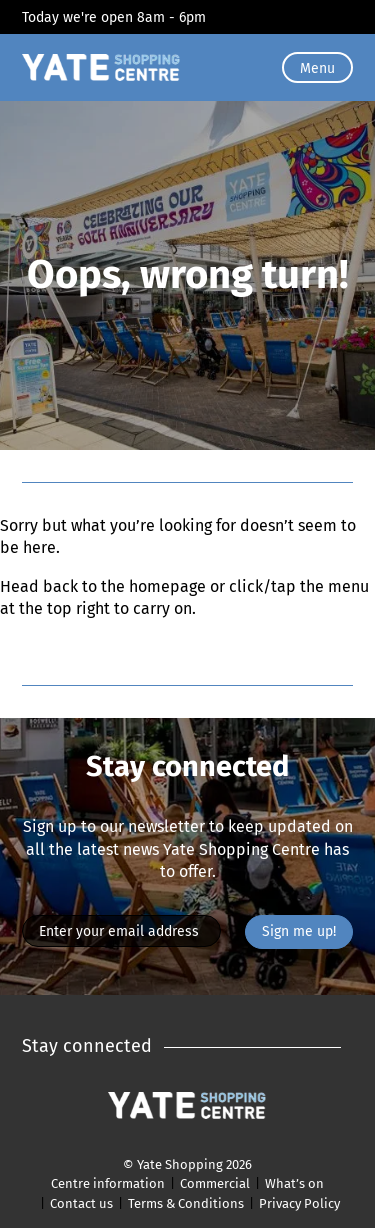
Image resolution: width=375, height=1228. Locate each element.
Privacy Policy (299, 1203)
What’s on (294, 1183)
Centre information (108, 1183)
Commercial (215, 1183)
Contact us (81, 1203)
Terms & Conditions (186, 1203)
